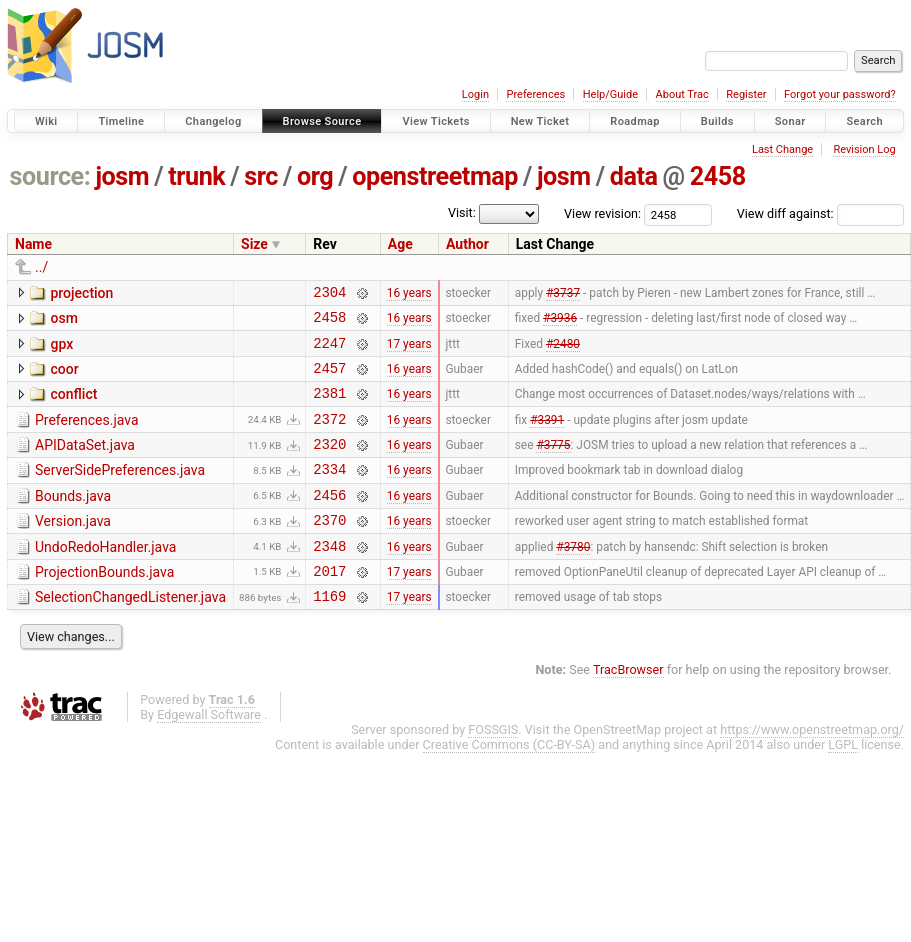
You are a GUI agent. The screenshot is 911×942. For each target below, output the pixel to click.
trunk (196, 176)
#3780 (573, 578)
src (261, 176)
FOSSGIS (493, 768)
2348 (329, 578)
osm (63, 321)
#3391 (547, 436)
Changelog (213, 121)
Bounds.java (73, 520)
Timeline (121, 121)
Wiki (46, 121)
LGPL (843, 783)
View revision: (602, 213)
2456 (329, 521)
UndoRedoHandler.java (105, 577)
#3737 (563, 294)
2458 (718, 176)
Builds (717, 121)
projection (81, 293)
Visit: (462, 212)
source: (50, 176)
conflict (73, 406)
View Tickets (435, 121)
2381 (329, 407)
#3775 (553, 465)
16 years (409, 294)
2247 (329, 351)
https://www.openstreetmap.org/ (812, 768)
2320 (329, 464)
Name (33, 244)
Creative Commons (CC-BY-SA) (509, 783)
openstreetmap (435, 176)
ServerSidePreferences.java (120, 491)
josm (122, 176)
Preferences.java (87, 435)
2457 (329, 379)
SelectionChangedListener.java (130, 633)
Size (254, 244)
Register (746, 94)
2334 (329, 492)
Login (475, 94)
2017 (329, 606)
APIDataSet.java (85, 463)
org (315, 176)
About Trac (682, 94)
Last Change (782, 149)
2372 (329, 436)
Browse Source (322, 121)
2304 (329, 294)
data (634, 176)
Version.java (73, 548)
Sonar (790, 121)
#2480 (563, 351)
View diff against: (820, 213)
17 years (409, 351)
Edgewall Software (209, 753)
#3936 (560, 323)
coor (64, 378)
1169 (329, 634)
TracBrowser (628, 708)
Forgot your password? (840, 94)
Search (864, 121)
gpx (61, 350)
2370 (329, 549)
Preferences (535, 94)
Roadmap (635, 121)
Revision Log (864, 149)
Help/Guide (610, 94)
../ (41, 267)
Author (467, 244)
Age (400, 244)
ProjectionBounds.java (104, 605)
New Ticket (540, 121)
